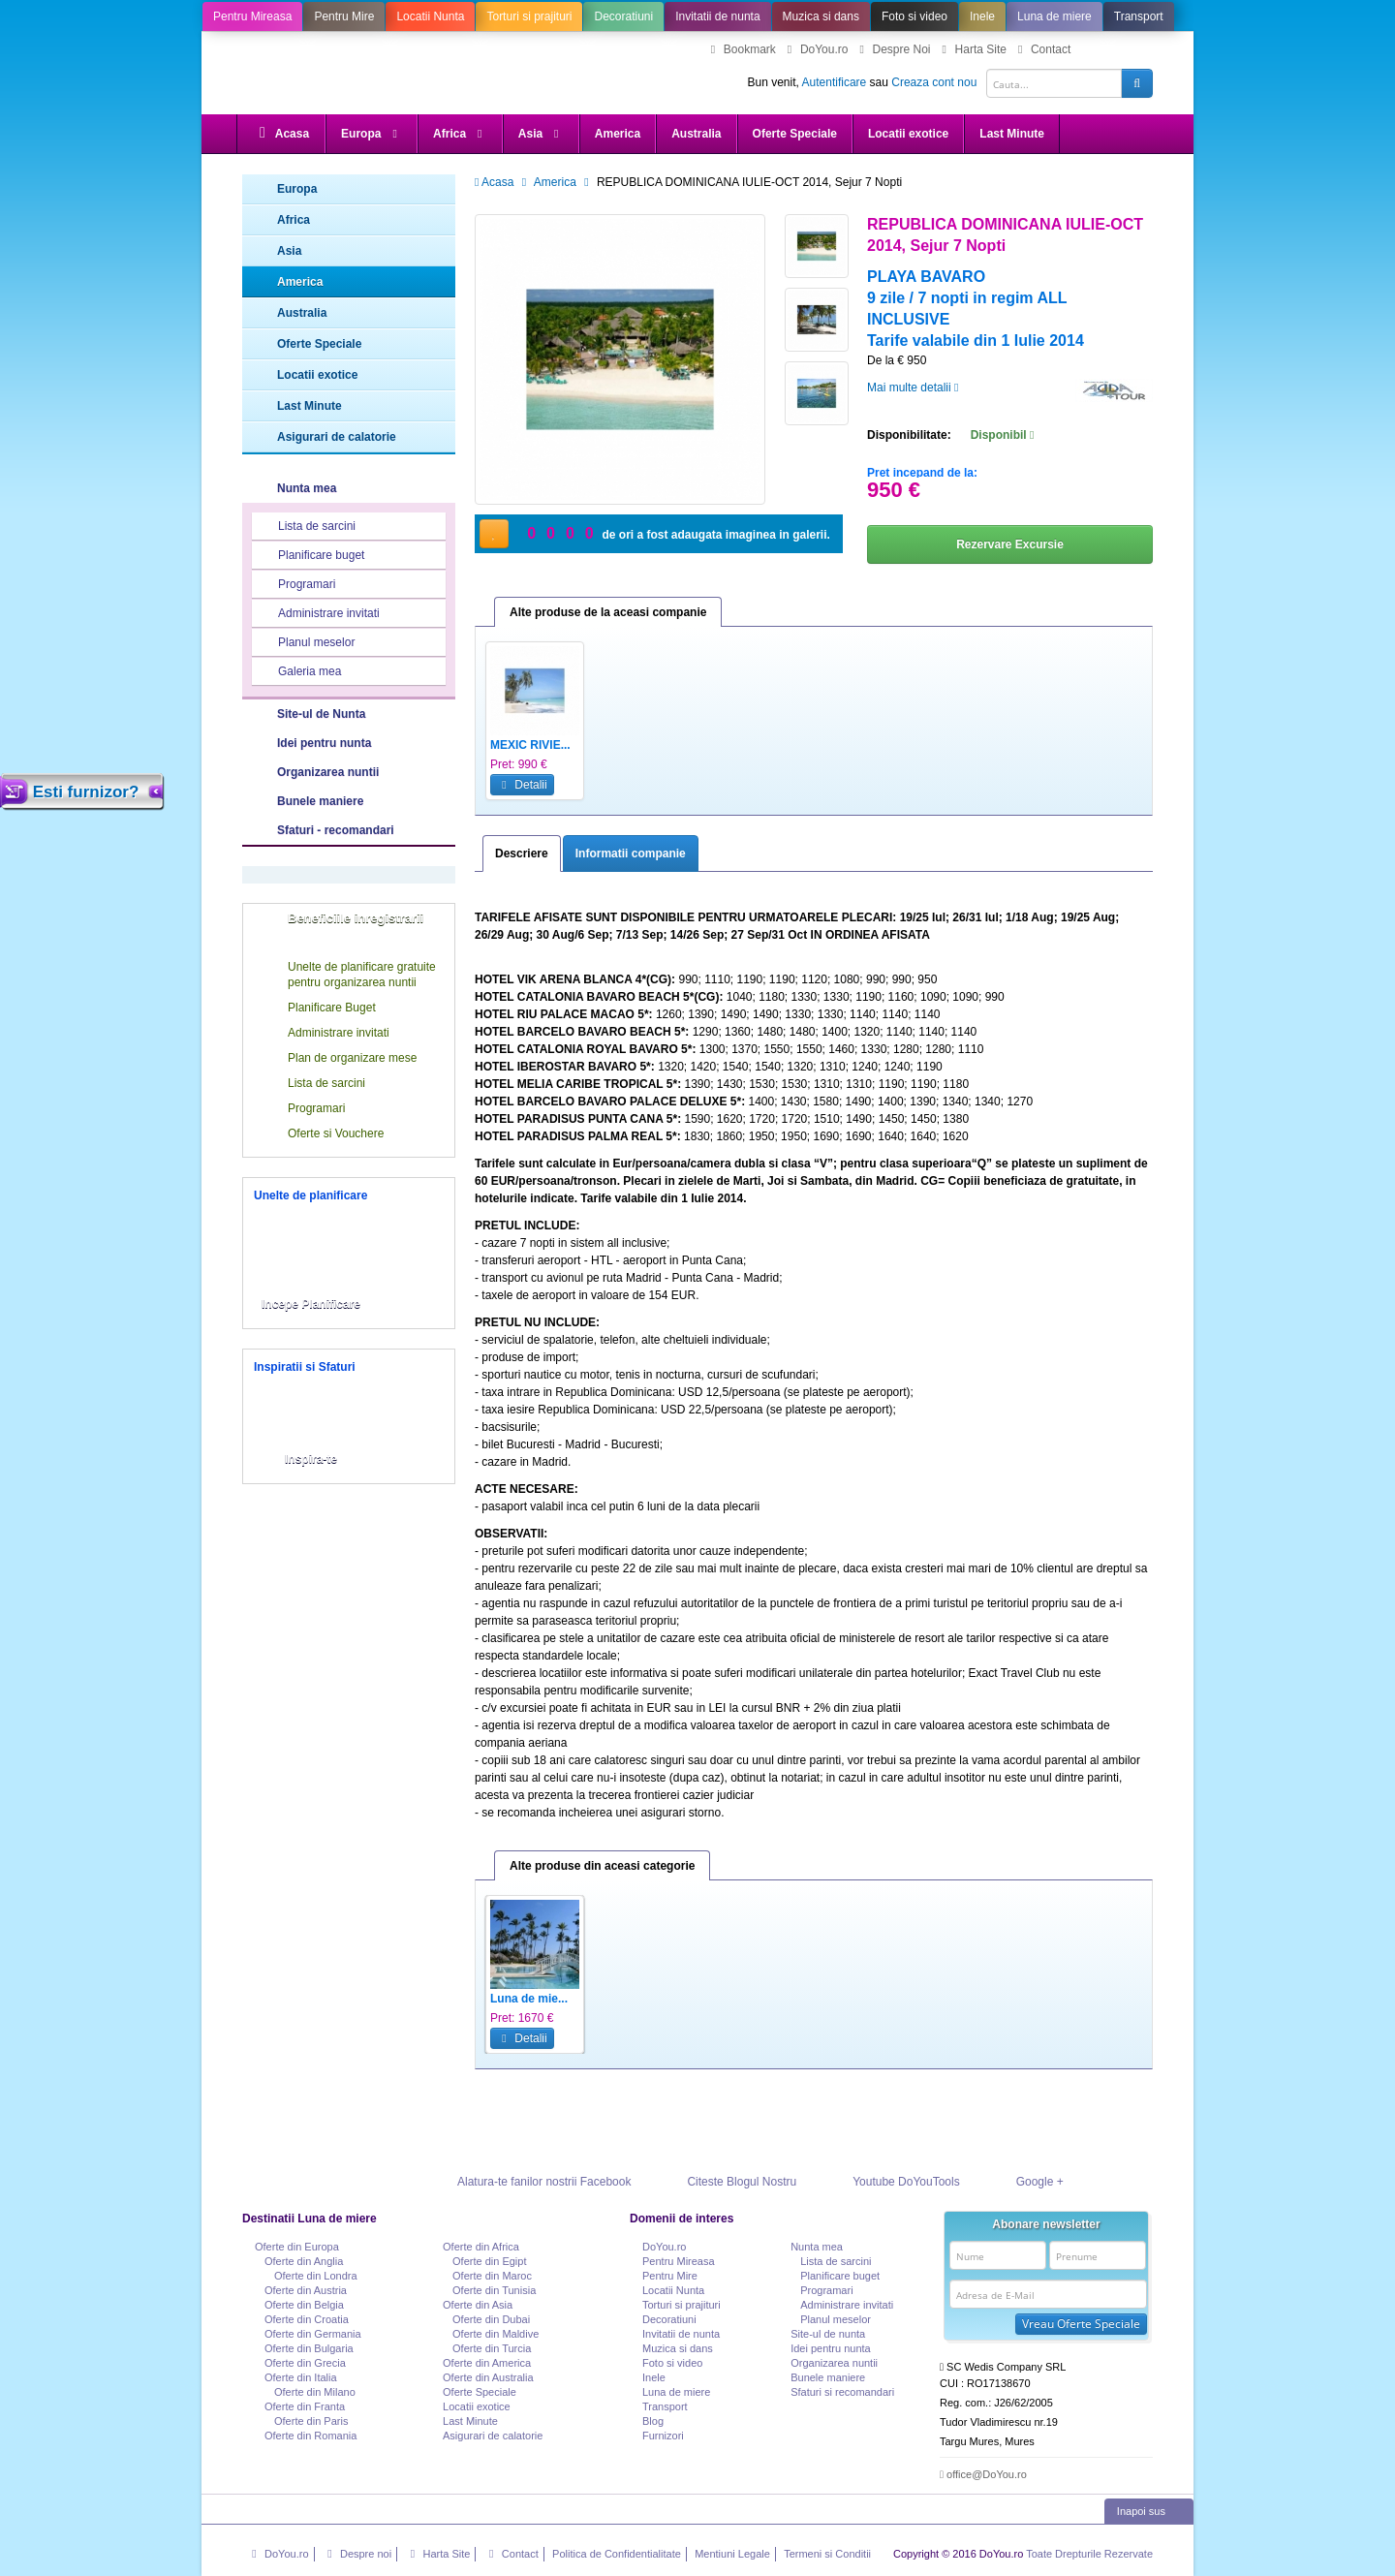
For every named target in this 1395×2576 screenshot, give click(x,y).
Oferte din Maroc (492, 2275)
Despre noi (357, 2553)
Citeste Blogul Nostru (721, 2181)
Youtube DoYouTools (886, 2181)
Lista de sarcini (305, 527)
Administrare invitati (317, 614)
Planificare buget (309, 556)
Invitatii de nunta (717, 16)
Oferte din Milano (315, 2392)
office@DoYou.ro (983, 2474)
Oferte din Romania (310, 2435)
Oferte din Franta (304, 2406)
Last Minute (1011, 133)
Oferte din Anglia (303, 2261)
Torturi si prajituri (529, 16)
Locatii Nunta (430, 16)
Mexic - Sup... (969, 1998)
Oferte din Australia (488, 2377)
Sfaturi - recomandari (335, 830)
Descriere (521, 853)
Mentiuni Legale (732, 2554)
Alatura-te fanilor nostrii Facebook (524, 2181)
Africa (460, 133)
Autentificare (834, 82)
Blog (653, 2421)
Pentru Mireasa (252, 16)
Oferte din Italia (300, 2377)
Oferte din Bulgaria (309, 2348)
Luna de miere (1054, 16)
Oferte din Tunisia (494, 2290)
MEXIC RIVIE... (530, 745)
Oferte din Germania (312, 2334)
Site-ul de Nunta (366, 713)
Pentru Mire (344, 16)
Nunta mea (306, 488)
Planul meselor (304, 643)
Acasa (281, 133)
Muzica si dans (821, 16)
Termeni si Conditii (827, 2554)
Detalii (522, 784)
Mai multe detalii (912, 387)
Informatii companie (630, 853)
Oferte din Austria (305, 2290)
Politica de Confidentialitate (616, 2554)
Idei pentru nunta (324, 743)
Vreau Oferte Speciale (1081, 2323)
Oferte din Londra (315, 2275)
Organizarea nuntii (328, 772)
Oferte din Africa (481, 2246)
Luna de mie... (529, 1998)
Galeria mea (297, 672)
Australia (696, 133)
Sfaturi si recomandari (842, 2392)
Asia (541, 133)
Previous (495, 1988)
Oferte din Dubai (491, 2319)
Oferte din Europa (297, 2246)
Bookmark (741, 49)
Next (1132, 1988)
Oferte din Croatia (306, 2319)
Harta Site (972, 49)
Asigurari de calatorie (320, 437)
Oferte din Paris (311, 2421)
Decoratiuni (623, 16)
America (617, 133)
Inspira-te (311, 1459)
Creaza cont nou (933, 82)
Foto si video (914, 16)
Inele (982, 16)
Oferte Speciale (795, 133)
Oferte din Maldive (495, 2334)
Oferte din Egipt (489, 2261)
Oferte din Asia (477, 2305)
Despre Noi (892, 49)
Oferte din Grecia (305, 2363)
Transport (1138, 16)
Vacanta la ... (1077, 1998)
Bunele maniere (320, 801)
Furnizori (663, 2435)
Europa (371, 133)
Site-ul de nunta (827, 2334)
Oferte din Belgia (304, 2305)
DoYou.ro (816, 49)
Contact (1042, 49)
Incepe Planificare (311, 1304)
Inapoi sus (1151, 2511)
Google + (1020, 2181)
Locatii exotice (908, 133)
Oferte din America (487, 2363)
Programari (294, 585)
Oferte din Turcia (491, 2348)
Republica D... (639, 1998)
